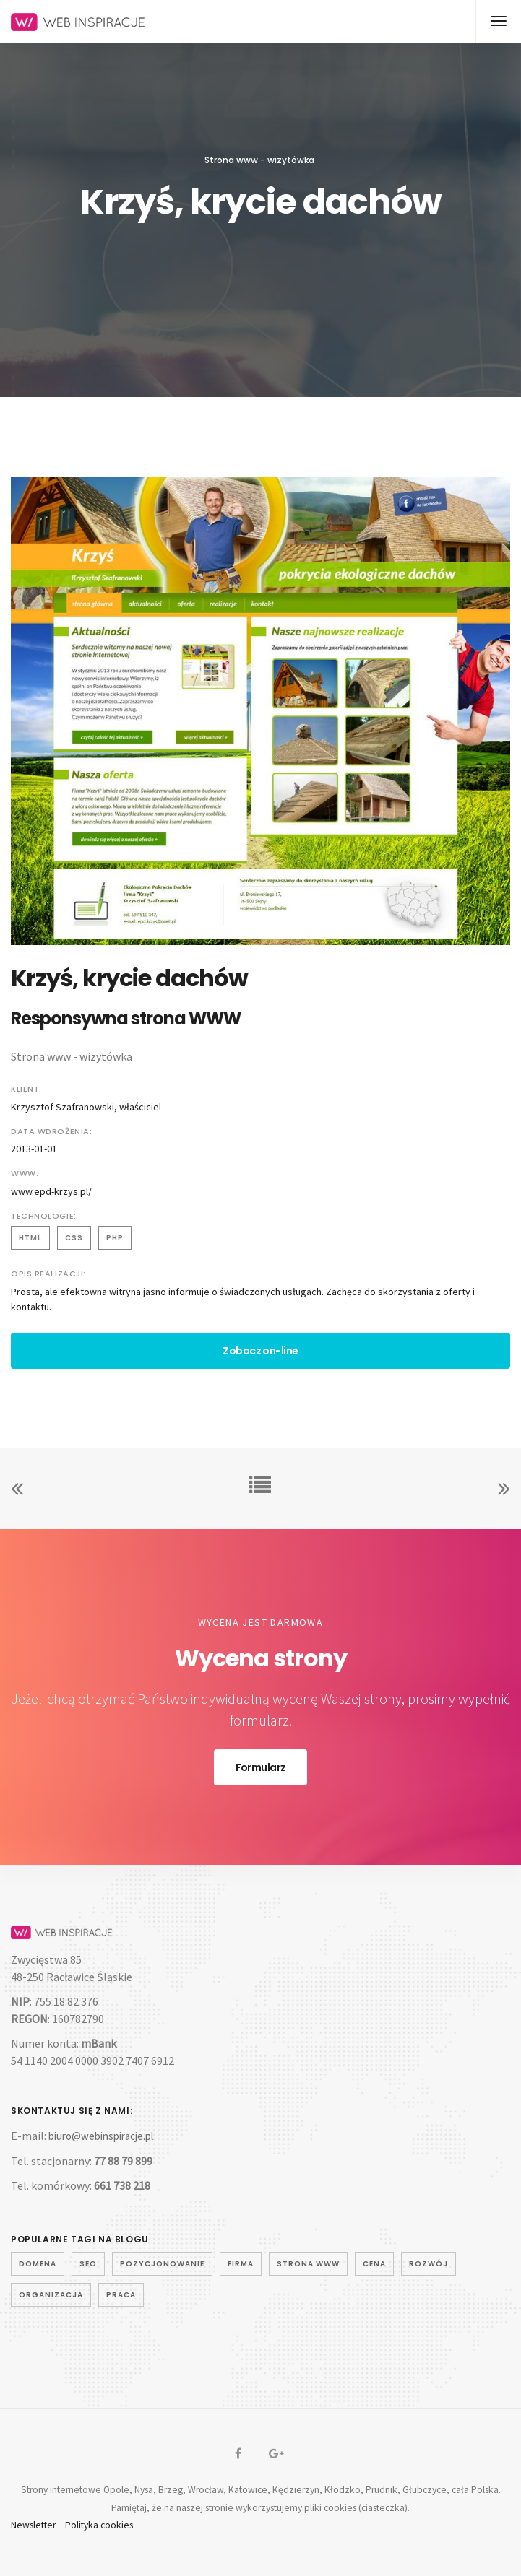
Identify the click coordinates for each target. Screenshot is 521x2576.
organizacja (51, 2294)
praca (121, 2294)
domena (37, 2263)
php (115, 1237)
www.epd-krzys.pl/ (51, 1191)
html (30, 1237)
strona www (308, 2263)
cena (374, 2263)
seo (88, 2263)
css (74, 1237)
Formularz (261, 1767)
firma (241, 2263)
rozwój (428, 2263)
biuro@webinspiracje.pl (100, 2136)
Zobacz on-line (260, 1351)
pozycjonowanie (162, 2263)
